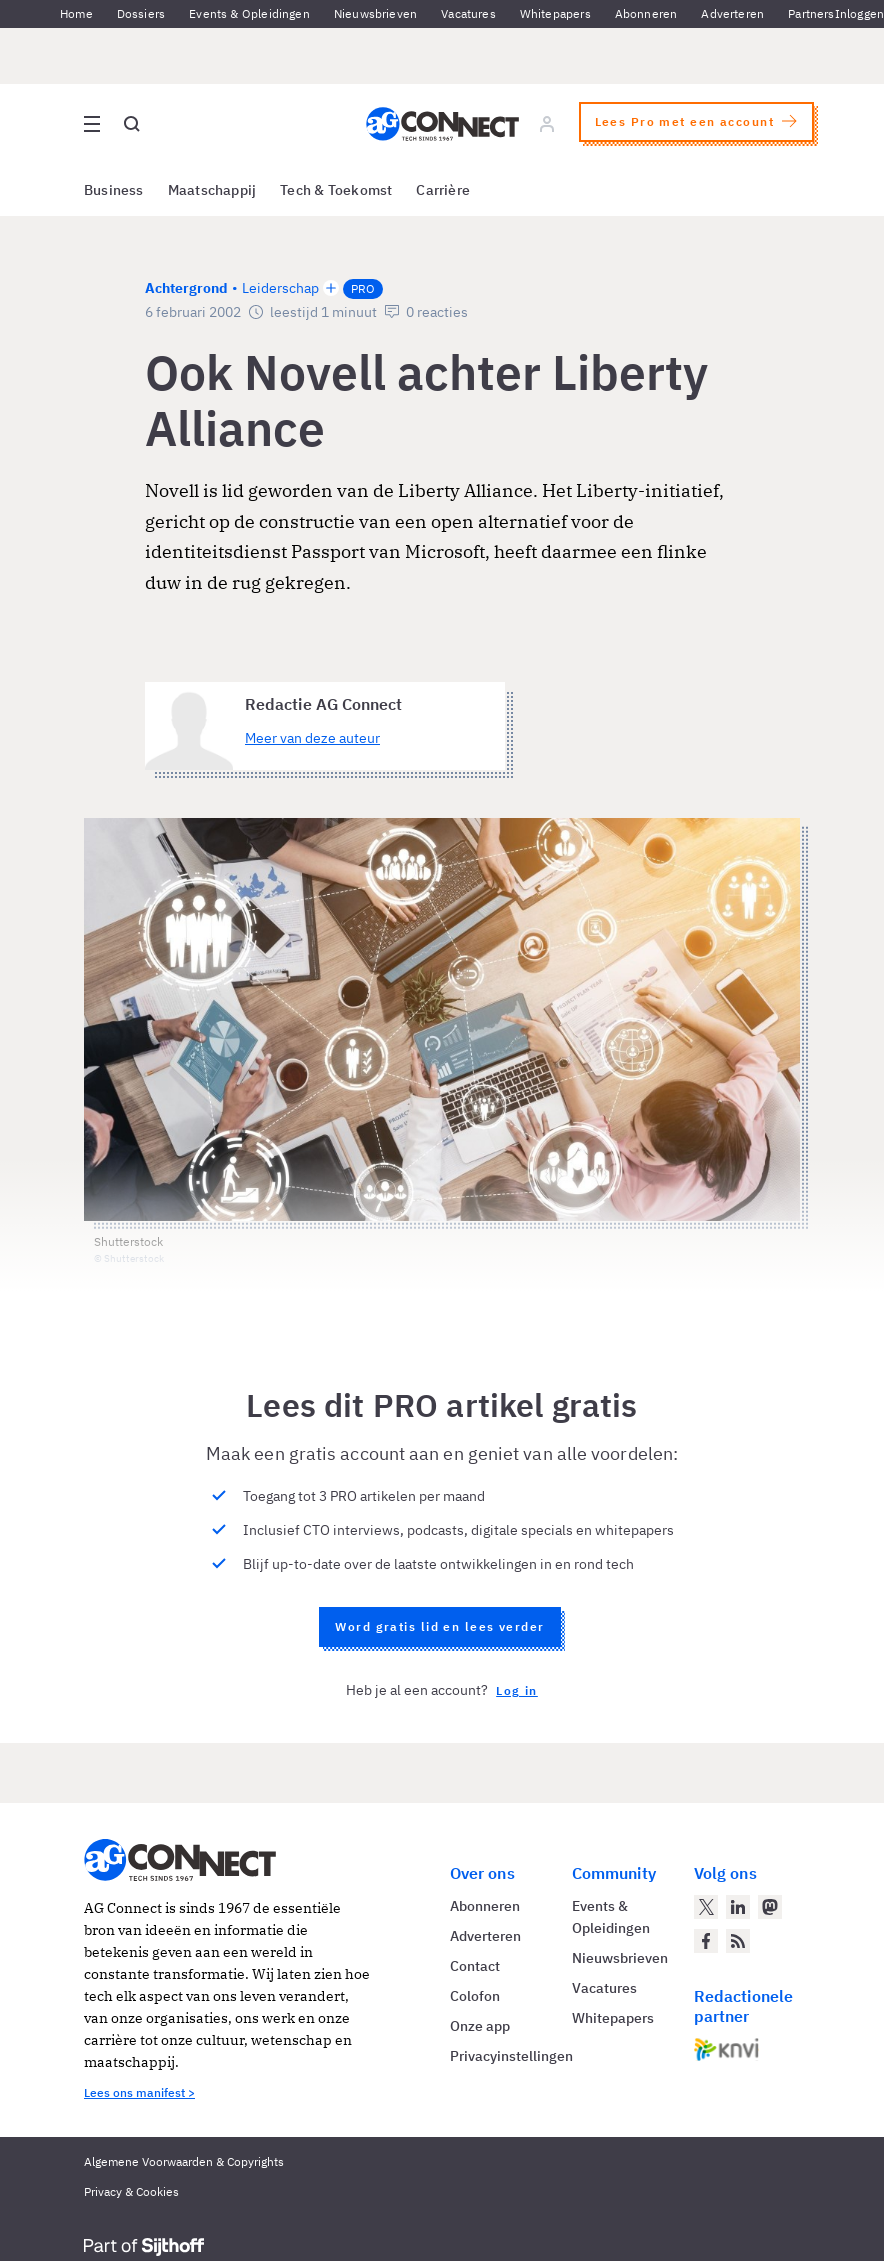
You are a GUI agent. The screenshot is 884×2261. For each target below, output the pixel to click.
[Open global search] (132, 124)
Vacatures (468, 13)
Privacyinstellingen (511, 2056)
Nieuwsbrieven (375, 13)
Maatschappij (212, 190)
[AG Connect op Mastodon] (770, 1907)
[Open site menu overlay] (92, 124)
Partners (811, 13)
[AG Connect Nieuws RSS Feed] (738, 1941)
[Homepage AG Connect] (442, 124)
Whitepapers (555, 13)
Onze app (480, 2026)
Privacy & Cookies (131, 2191)
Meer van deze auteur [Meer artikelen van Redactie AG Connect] (312, 738)
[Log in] (547, 124)
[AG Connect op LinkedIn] (738, 1907)
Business (114, 190)
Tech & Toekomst (336, 190)
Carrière (443, 190)
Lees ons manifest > (139, 2092)
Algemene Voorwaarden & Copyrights (184, 2161)
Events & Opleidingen (249, 13)
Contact (475, 1966)
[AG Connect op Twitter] (706, 1907)
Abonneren (646, 13)
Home (76, 13)
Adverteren (732, 13)
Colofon (475, 1996)
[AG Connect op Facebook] (706, 1941)
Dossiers (141, 13)
